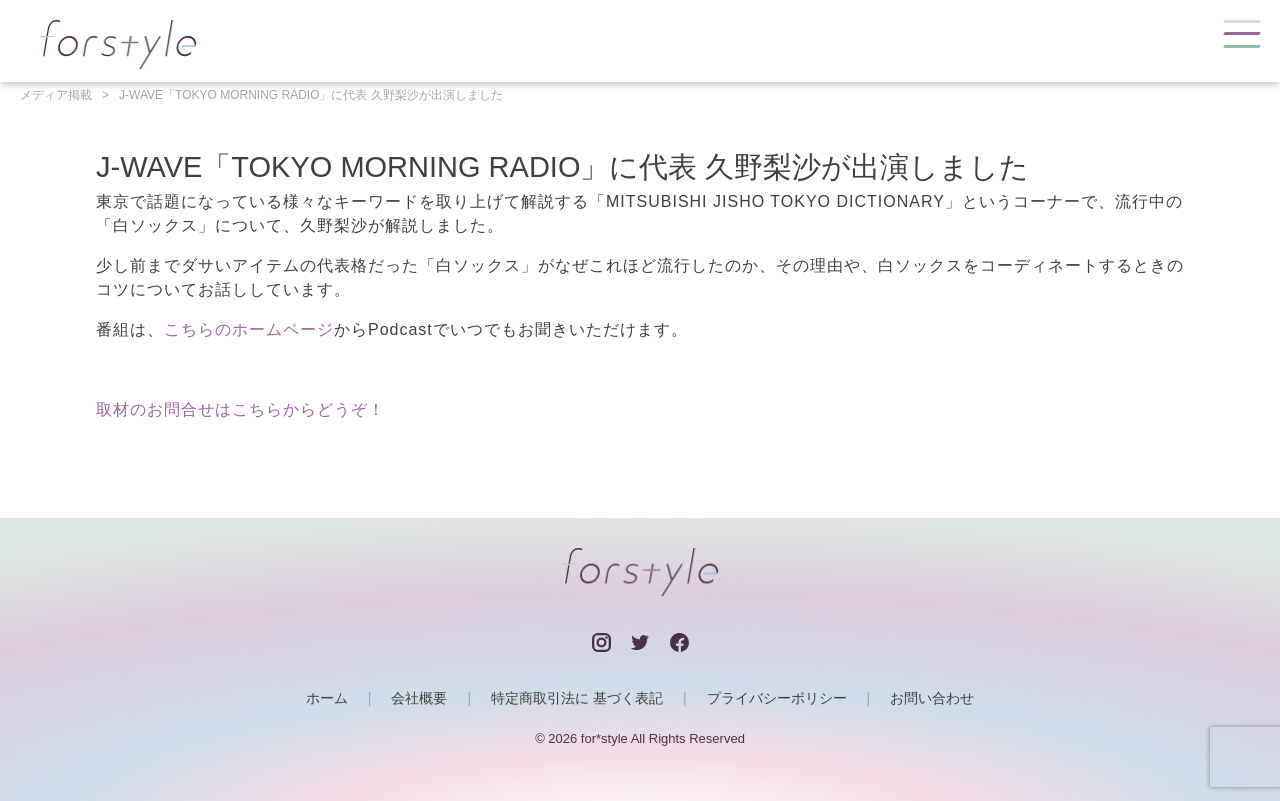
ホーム (327, 698)
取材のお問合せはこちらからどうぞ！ (240, 409)
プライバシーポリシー (777, 698)
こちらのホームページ (249, 329)
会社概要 (419, 698)
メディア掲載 (56, 95)
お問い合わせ (932, 698)
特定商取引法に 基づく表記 (577, 698)
